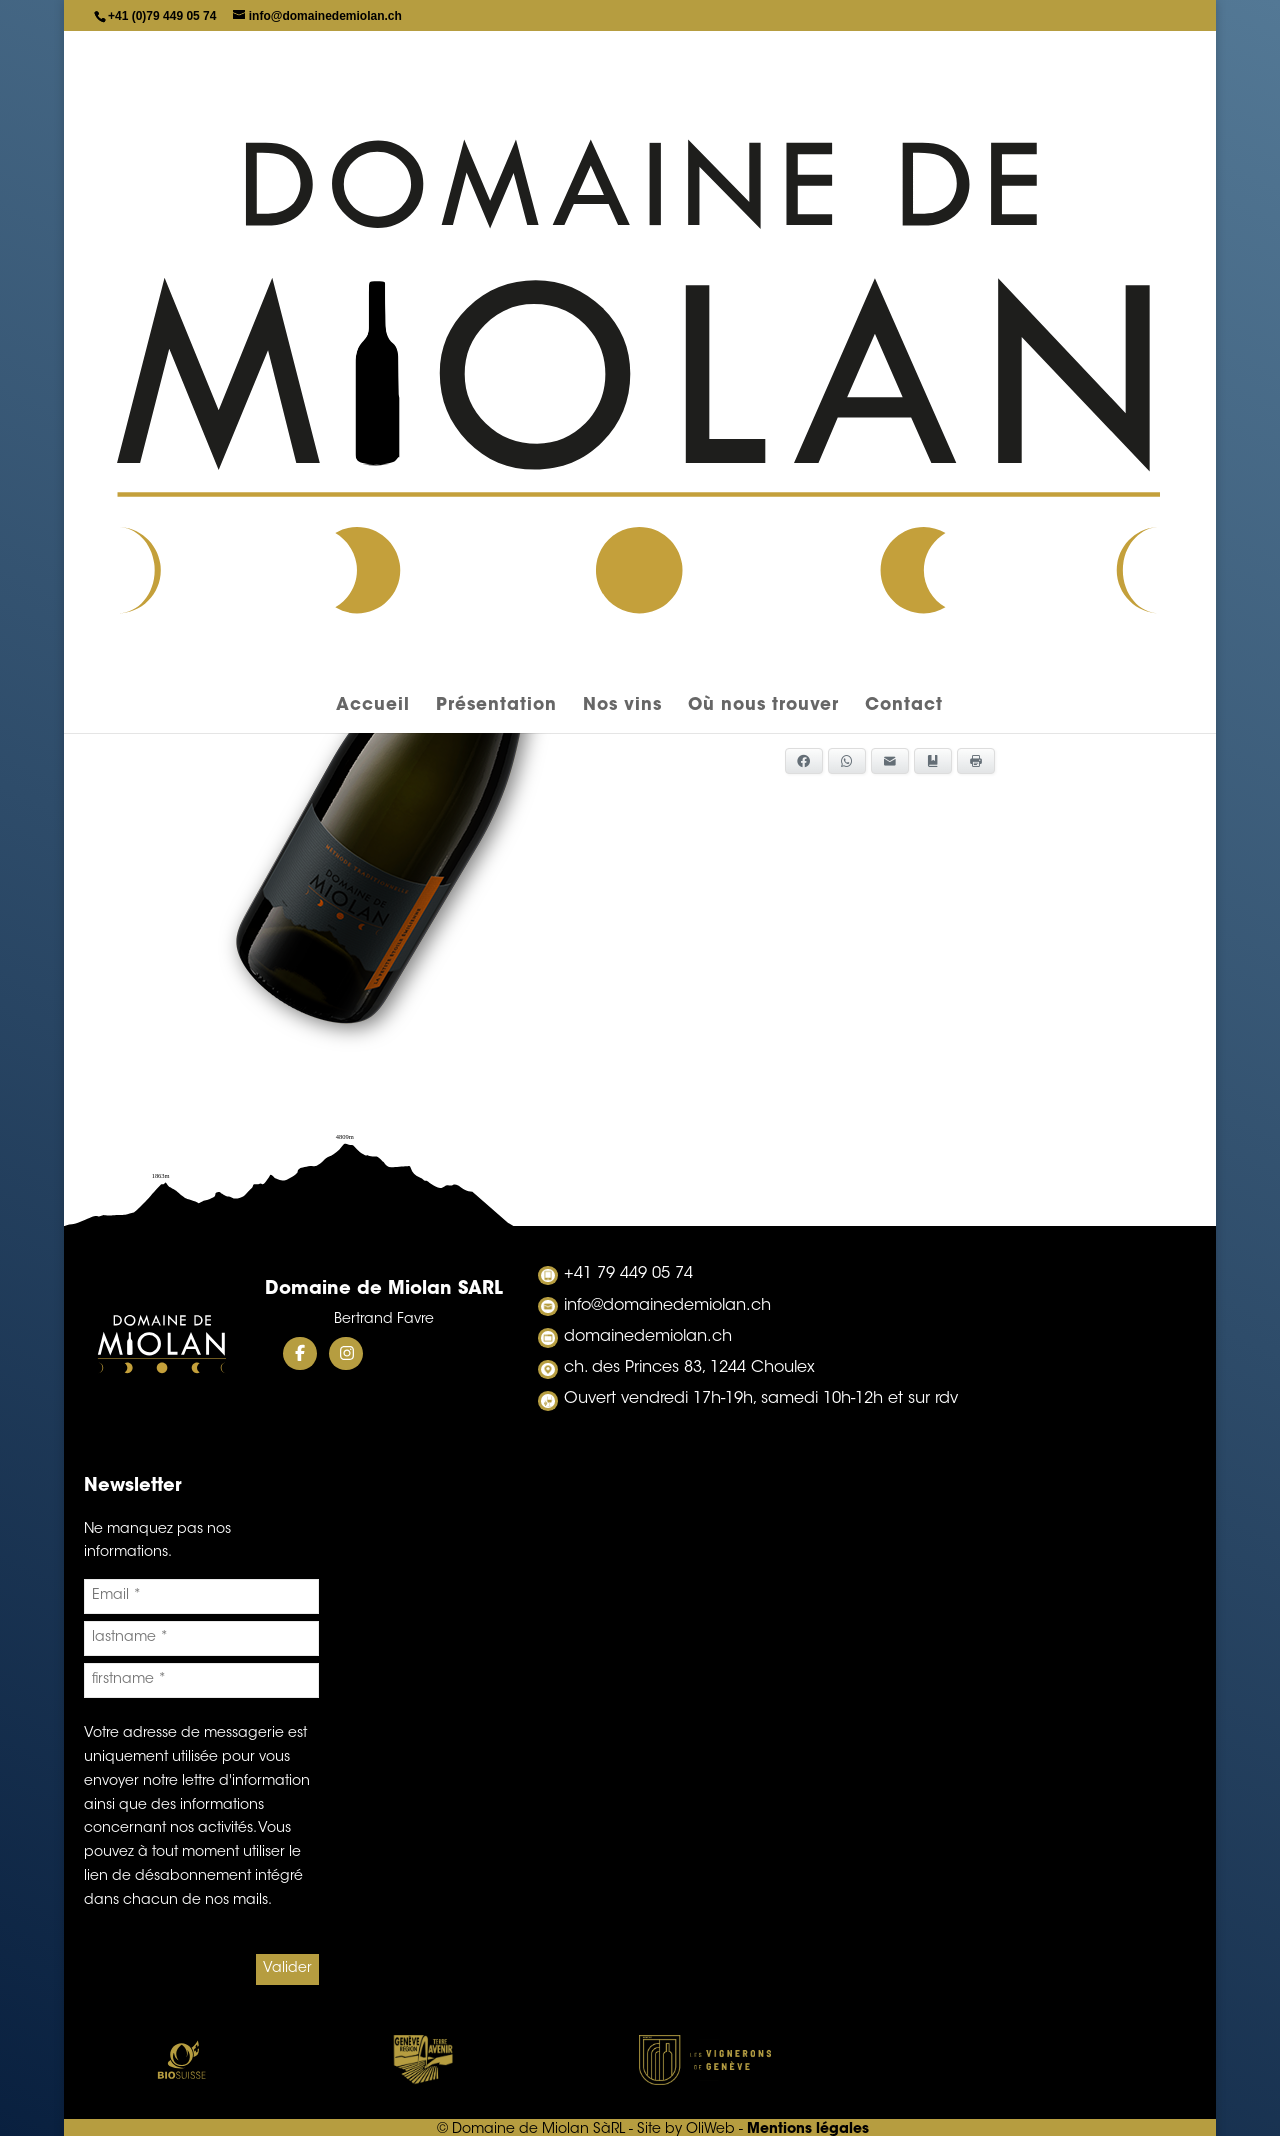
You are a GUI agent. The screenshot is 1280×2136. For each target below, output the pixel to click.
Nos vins (622, 150)
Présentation (496, 150)
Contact (904, 150)
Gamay (639, 357)
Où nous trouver (763, 150)
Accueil (373, 150)
